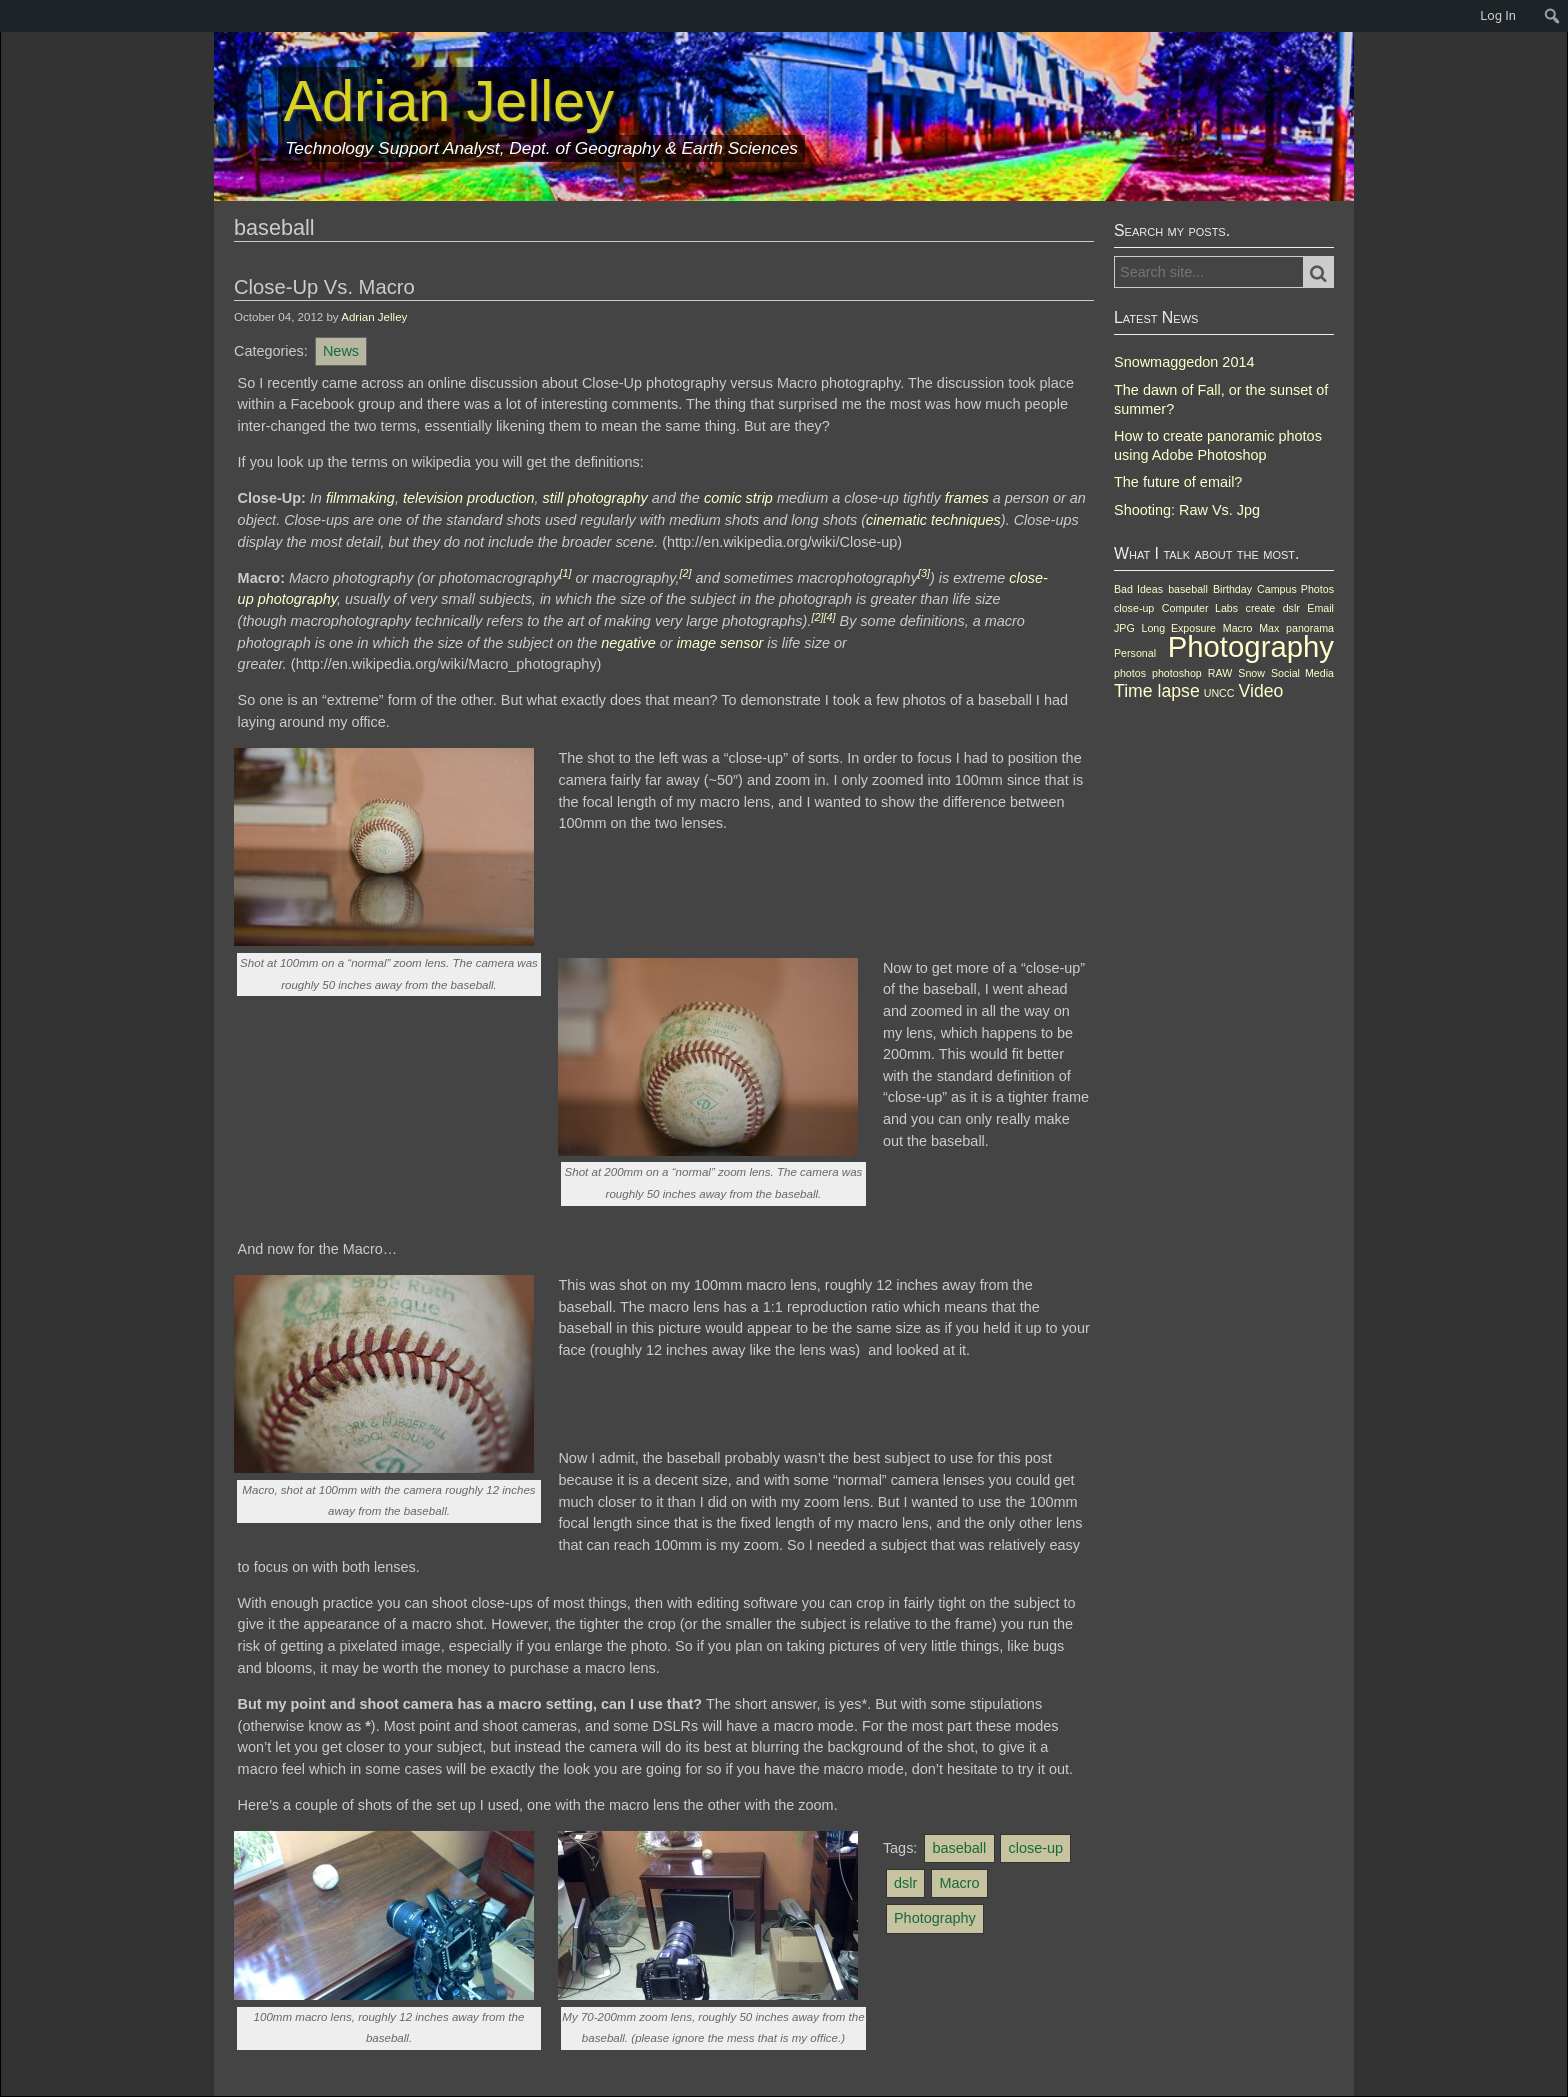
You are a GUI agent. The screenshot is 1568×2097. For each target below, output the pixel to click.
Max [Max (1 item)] (1269, 628)
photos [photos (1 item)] (1130, 673)
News (341, 351)
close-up (1035, 1848)
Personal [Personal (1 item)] (1135, 653)
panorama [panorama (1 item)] (1310, 628)
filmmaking (360, 498)
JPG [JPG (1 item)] (1124, 628)
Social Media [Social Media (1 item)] (1302, 673)
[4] (829, 617)
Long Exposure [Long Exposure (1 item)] (1179, 628)
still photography (595, 498)
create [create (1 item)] (1261, 608)
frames (967, 498)
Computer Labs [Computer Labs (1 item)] (1200, 608)
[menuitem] (10, 16)
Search (1330, 273)
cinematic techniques (933, 520)
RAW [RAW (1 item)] (1220, 673)
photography (297, 599)
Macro (959, 1883)
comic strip (738, 498)
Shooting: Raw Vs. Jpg (1187, 510)
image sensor (720, 643)
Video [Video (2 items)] (1261, 691)
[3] (924, 573)
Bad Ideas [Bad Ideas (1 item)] (1138, 589)
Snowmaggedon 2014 (1184, 362)
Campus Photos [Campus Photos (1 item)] (1295, 589)
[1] (565, 573)
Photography (935, 1918)
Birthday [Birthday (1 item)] (1232, 589)
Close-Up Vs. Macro (324, 287)
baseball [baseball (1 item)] (1188, 589)
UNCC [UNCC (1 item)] (1219, 693)
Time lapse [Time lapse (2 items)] (1157, 691)
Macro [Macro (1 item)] (1238, 628)
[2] (686, 573)
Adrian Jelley (374, 317)
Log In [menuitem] (1498, 15)
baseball (960, 1848)
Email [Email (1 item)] (1320, 608)
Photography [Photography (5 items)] (1251, 646)
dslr (905, 1883)
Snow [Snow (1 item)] (1251, 673)
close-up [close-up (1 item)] (1134, 608)
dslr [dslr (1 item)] (1291, 608)
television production (469, 498)
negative (628, 643)
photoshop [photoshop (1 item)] (1177, 673)
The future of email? (1178, 482)
